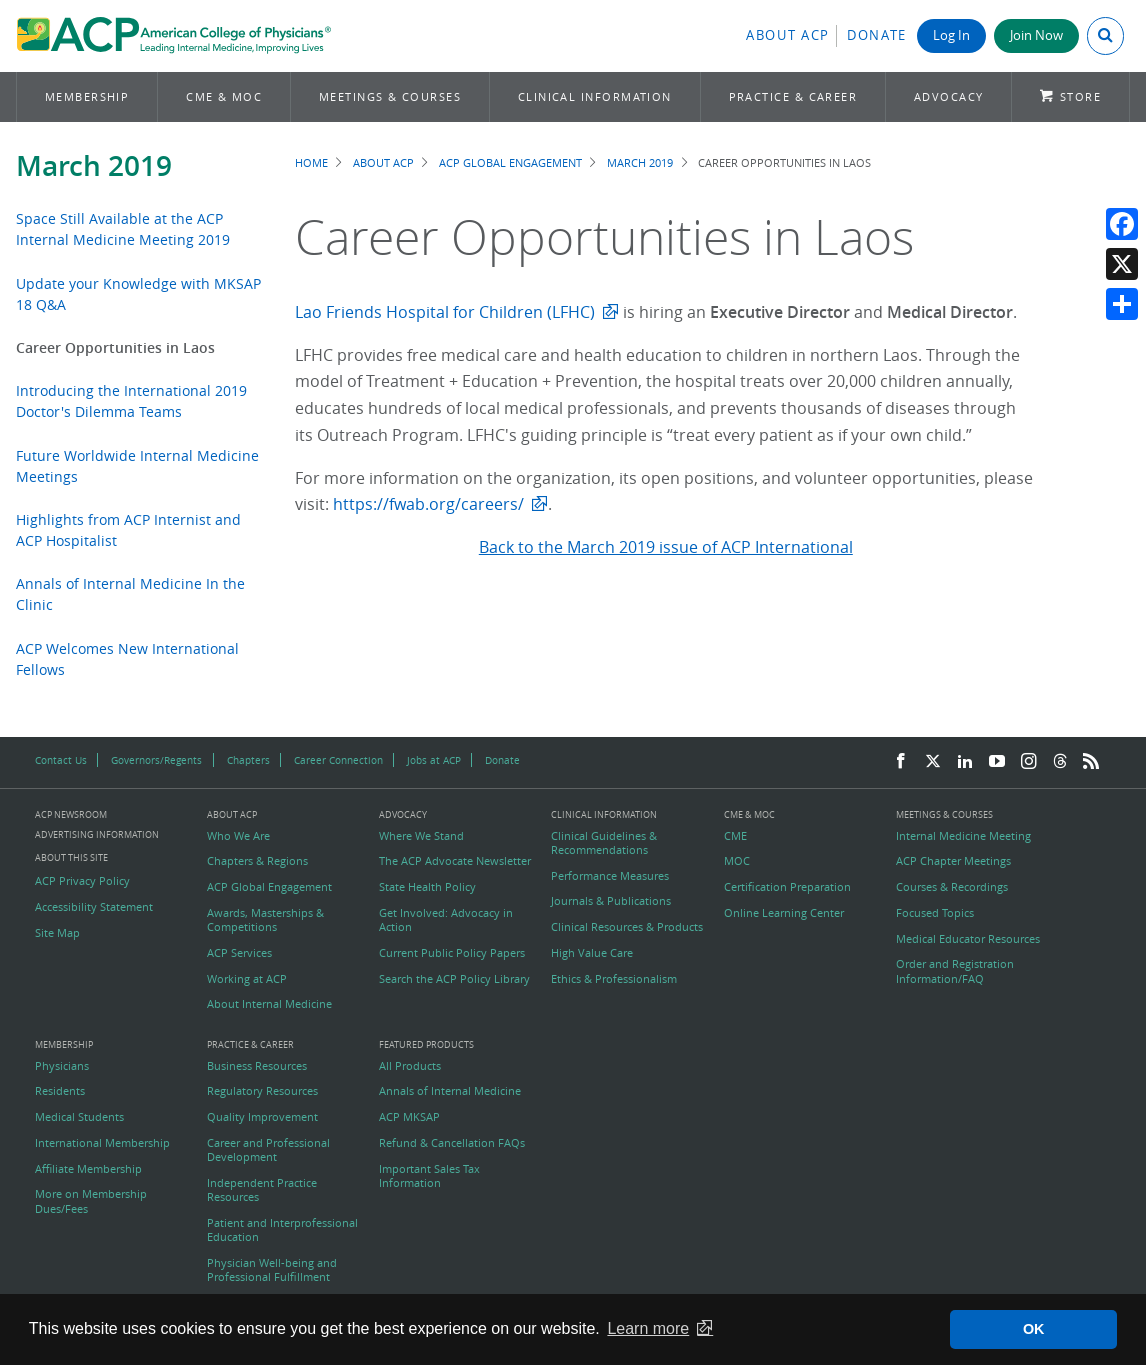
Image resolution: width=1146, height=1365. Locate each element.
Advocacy (949, 96)
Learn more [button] (648, 1328)
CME (735, 836)
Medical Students (79, 1117)
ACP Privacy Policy (82, 881)
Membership (87, 96)
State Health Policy (427, 887)
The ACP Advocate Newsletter (455, 861)
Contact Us (61, 760)
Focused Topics (935, 913)
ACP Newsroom (71, 815)
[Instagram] (1029, 762)
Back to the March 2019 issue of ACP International (666, 547)
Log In (951, 35)
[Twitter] (933, 762)
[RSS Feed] (1091, 762)
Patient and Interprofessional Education (282, 1230)
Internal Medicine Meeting (963, 836)
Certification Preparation (787, 887)
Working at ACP (247, 979)
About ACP (788, 35)
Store (1080, 96)
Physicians (62, 1066)
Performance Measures (610, 876)
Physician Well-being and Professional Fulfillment (272, 1270)
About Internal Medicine (269, 1004)
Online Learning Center (784, 913)
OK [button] (1034, 1329)
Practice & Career (793, 96)
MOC (737, 861)
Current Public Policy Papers (452, 953)
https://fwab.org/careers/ (428, 504)
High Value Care (592, 953)
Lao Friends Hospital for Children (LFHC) (445, 312)
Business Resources (257, 1066)
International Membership (102, 1143)
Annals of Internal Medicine (450, 1091)
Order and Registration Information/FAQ (955, 971)
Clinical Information (595, 96)
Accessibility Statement (94, 907)
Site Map (57, 933)
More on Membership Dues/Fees (91, 1201)
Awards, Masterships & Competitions (265, 920)
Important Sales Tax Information (429, 1176)
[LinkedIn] (965, 762)
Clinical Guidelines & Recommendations (604, 843)
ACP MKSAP (409, 1117)
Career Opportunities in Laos (115, 347)
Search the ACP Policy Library (454, 979)
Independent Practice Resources (262, 1190)
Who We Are (238, 836)
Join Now (1036, 35)
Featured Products (426, 1045)
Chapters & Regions (257, 861)
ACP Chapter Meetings (953, 861)
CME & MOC (224, 96)
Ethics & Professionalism (614, 979)
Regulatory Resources (262, 1091)
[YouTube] (997, 762)
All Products (410, 1066)
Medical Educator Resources (968, 939)
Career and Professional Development (268, 1150)
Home (311, 162)
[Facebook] (901, 762)
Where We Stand (421, 836)
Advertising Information (97, 834)
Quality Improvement (262, 1117)
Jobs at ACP (434, 760)
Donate (877, 35)
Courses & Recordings (952, 887)
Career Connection (338, 760)
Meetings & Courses (390, 96)
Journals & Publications (611, 901)
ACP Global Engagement (510, 162)
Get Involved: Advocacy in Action (446, 920)
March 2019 (94, 165)
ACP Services (239, 953)
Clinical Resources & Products (627, 927)
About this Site (71, 857)
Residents (60, 1091)
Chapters (248, 760)
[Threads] (1060, 762)
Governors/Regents (156, 760)
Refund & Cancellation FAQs (452, 1143)
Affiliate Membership (88, 1169)
